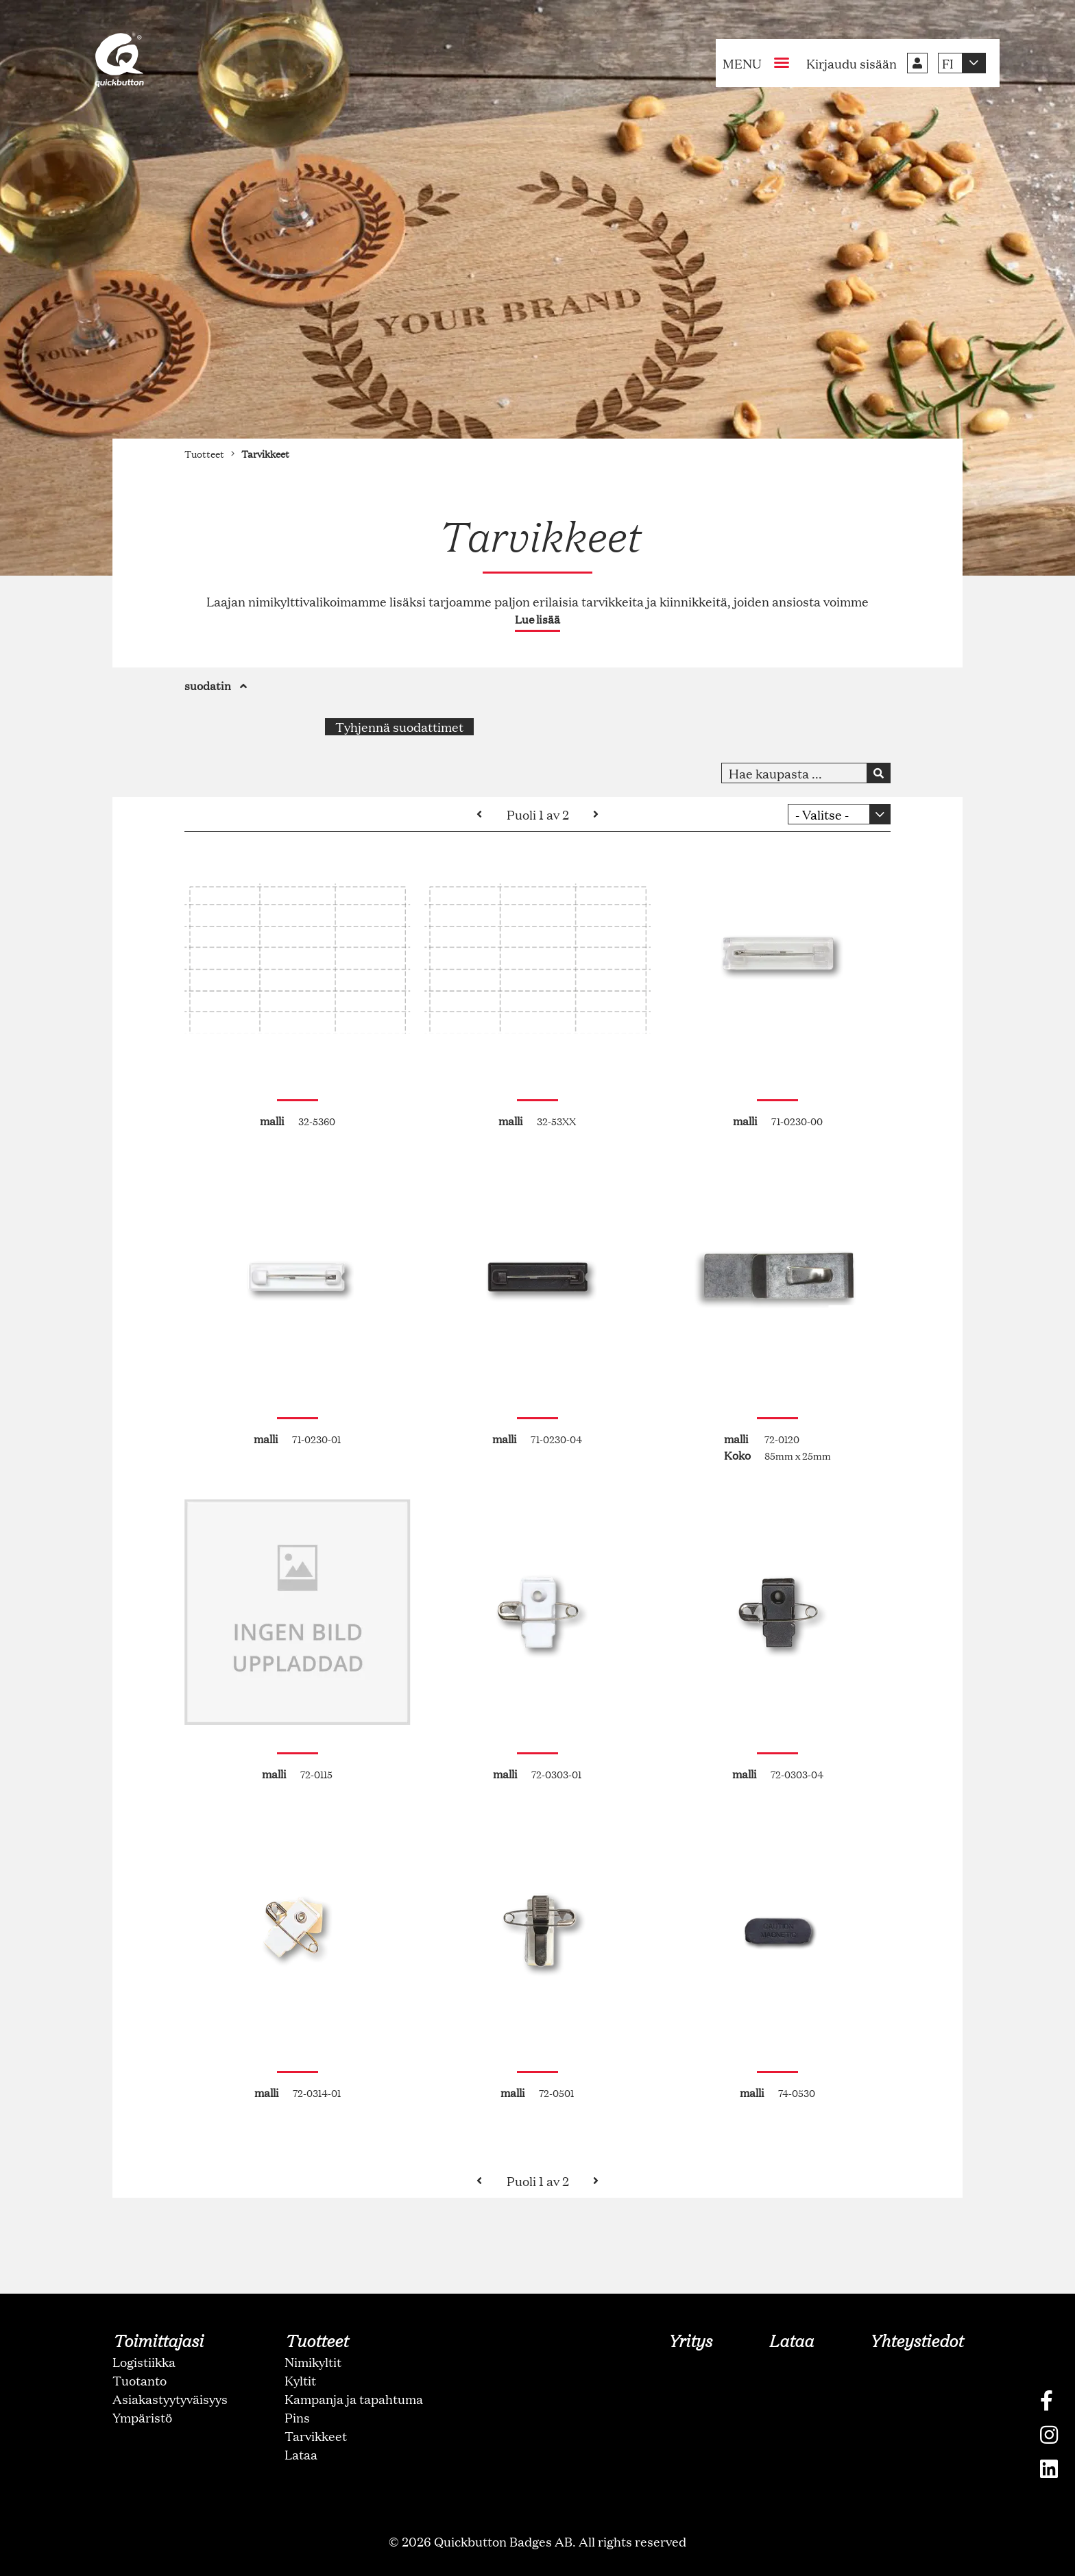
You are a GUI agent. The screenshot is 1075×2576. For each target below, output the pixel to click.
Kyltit (300, 2380)
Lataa (301, 2454)
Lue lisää (537, 619)
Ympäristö (142, 2417)
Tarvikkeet (316, 2435)
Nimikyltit (313, 2361)
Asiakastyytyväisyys (170, 2398)
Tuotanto (139, 2380)
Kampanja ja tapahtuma (354, 2398)
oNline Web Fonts (537, 2564)
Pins (297, 2417)
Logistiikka (144, 2361)
